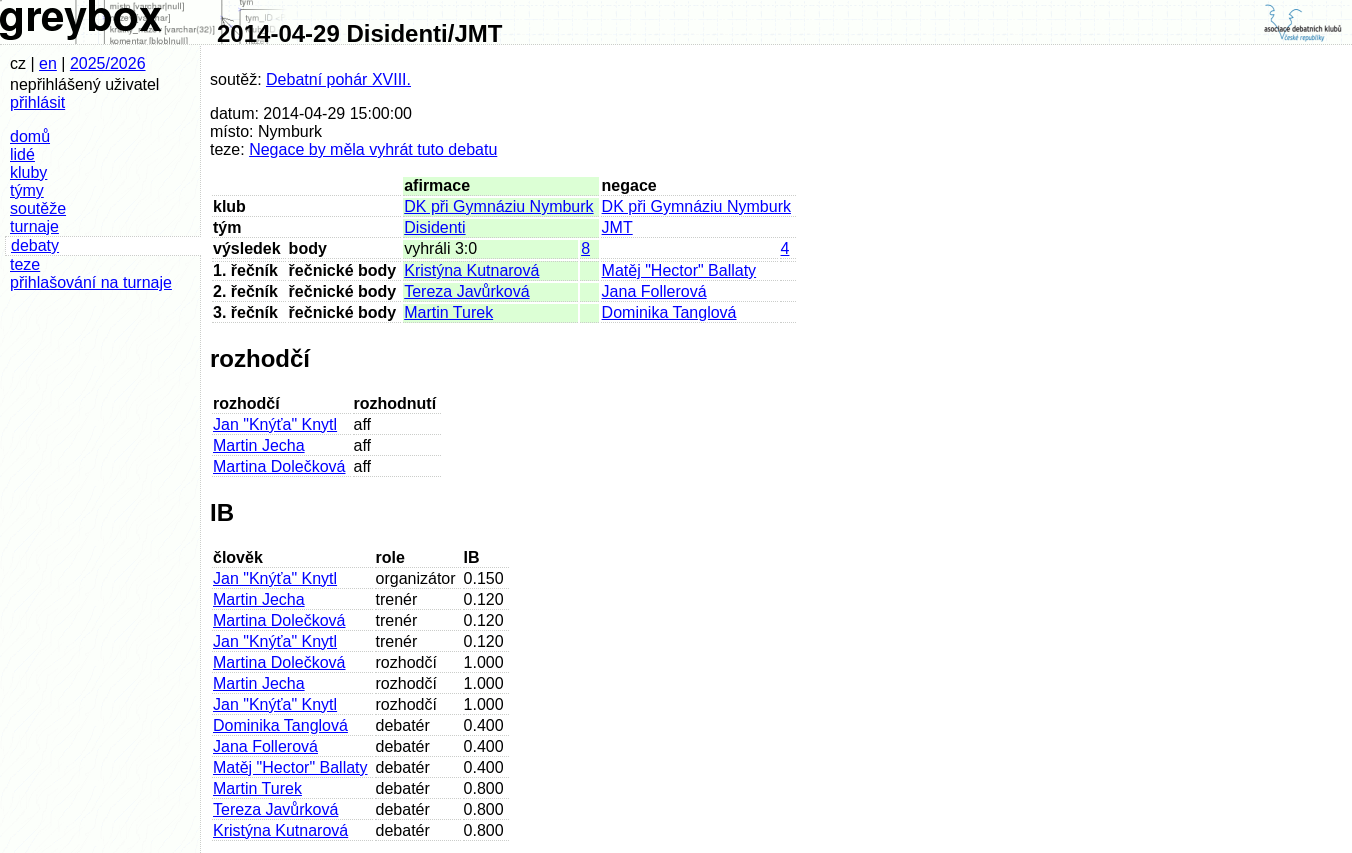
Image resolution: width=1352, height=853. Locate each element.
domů (30, 136)
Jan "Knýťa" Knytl (275, 424)
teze (25, 264)
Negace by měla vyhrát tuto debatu (373, 149)
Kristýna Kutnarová (471, 270)
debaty (35, 245)
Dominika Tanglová (669, 312)
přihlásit (37, 102)
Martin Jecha (259, 445)
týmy (27, 190)
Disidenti (434, 227)
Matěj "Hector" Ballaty (679, 270)
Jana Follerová (654, 291)
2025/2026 (108, 63)
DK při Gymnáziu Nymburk (498, 206)
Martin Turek (448, 312)
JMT (617, 227)
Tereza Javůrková (466, 291)
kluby (28, 172)
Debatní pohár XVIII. (338, 79)
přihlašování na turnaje (91, 282)
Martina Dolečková (279, 466)
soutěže (38, 208)
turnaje (34, 226)
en (48, 63)
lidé (22, 154)
